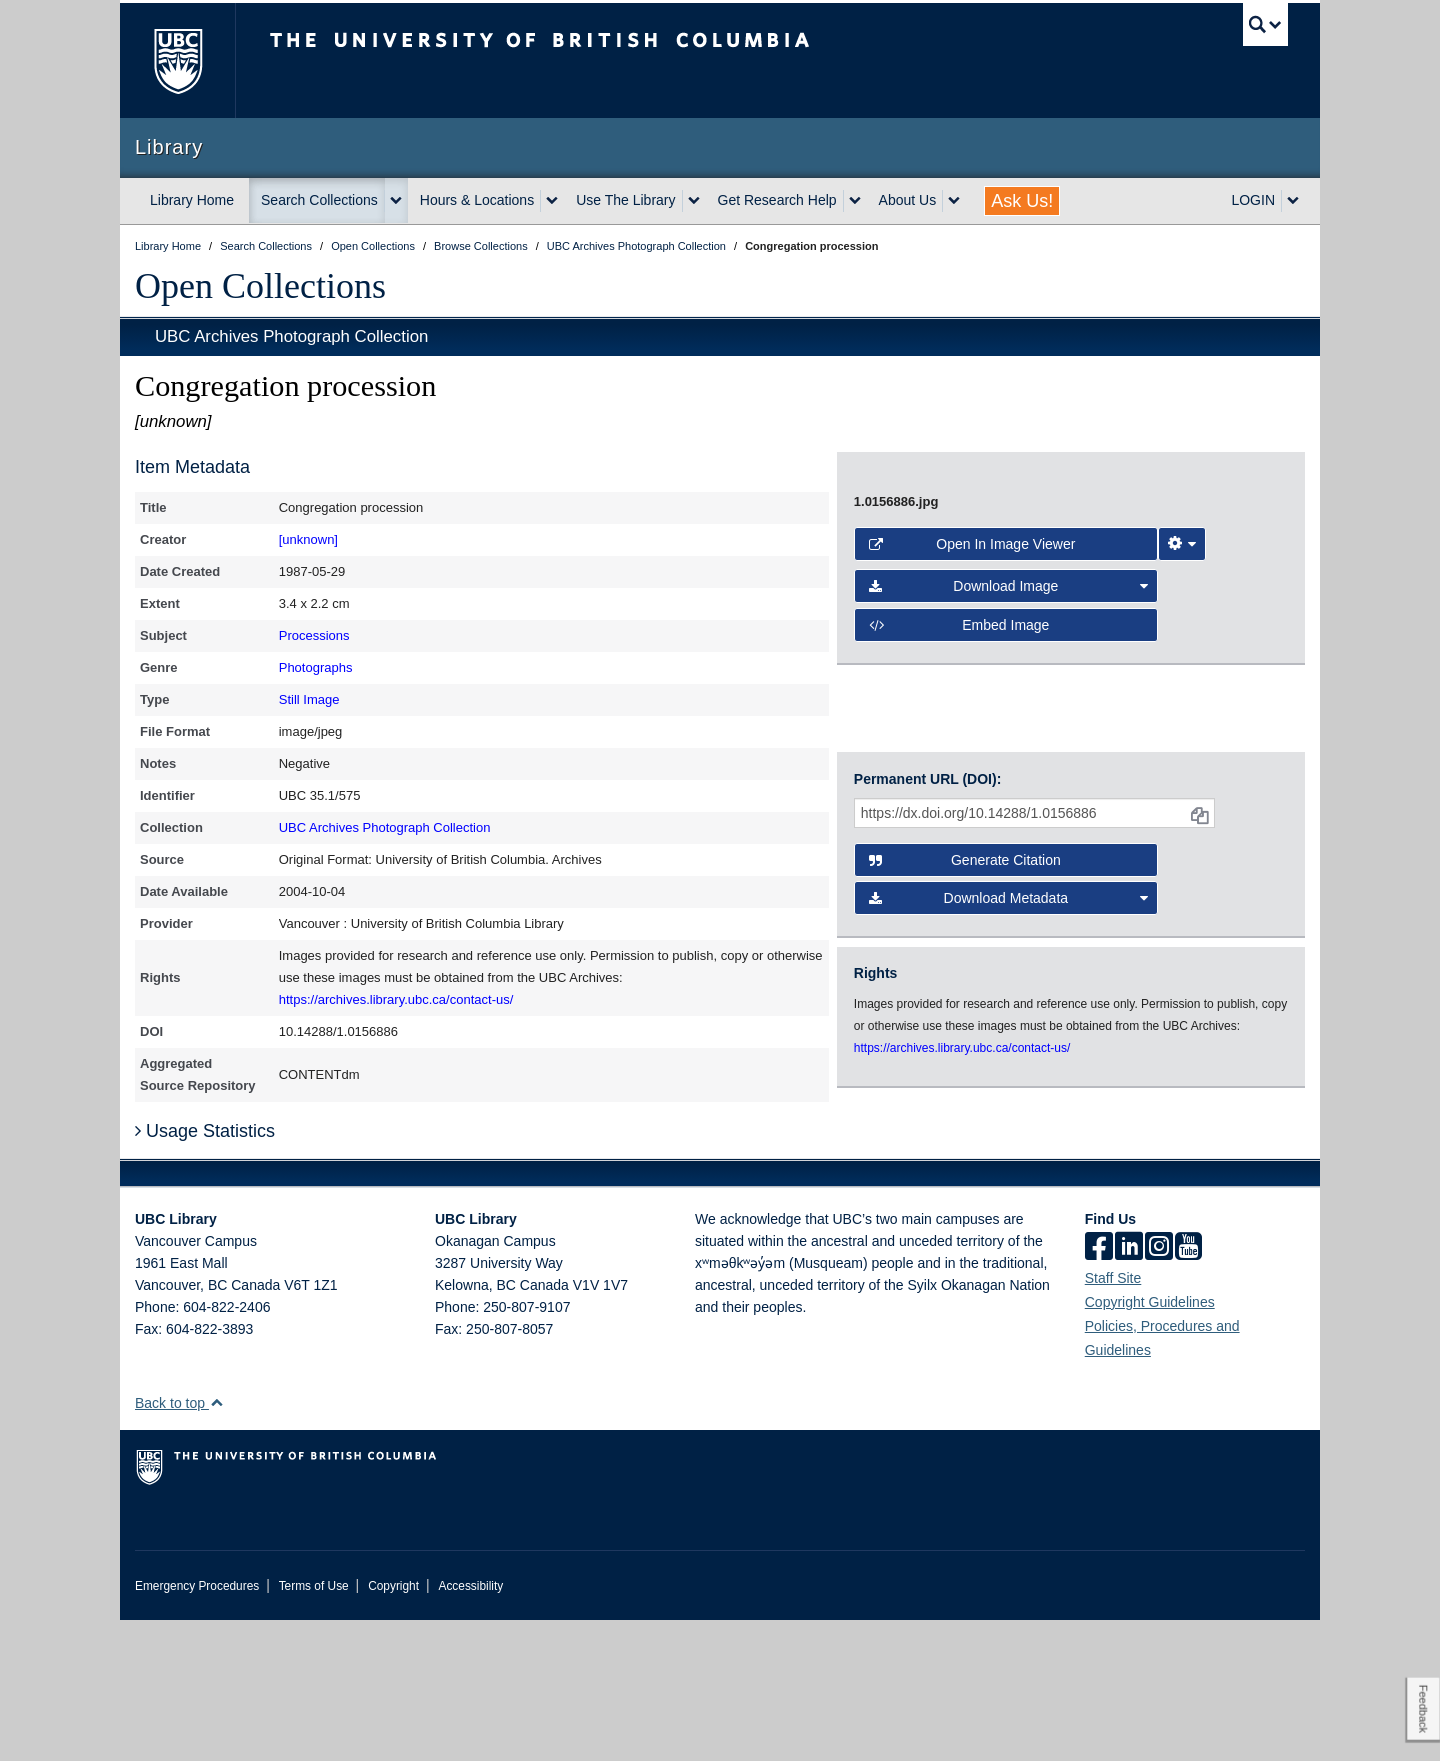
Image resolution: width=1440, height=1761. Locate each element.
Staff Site (1113, 1419)
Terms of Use (314, 1727)
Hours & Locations (477, 200)
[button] (216, 1543)
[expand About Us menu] (954, 201)
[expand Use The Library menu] (694, 201)
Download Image (1009, 826)
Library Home (192, 200)
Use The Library (625, 200)
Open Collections (260, 286)
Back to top (179, 1544)
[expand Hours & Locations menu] (552, 201)
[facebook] (1099, 1389)
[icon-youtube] (1188, 1389)
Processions (314, 635)
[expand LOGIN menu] (1293, 201)
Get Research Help (777, 200)
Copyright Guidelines (1150, 1443)
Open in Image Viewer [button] (972, 784)
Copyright (393, 1727)
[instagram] (1159, 1389)
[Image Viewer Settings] (1182, 784)
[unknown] (308, 539)
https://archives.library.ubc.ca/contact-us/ (396, 999)
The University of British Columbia (177, 60)
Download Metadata (1009, 1059)
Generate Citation (965, 1021)
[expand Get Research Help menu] (855, 201)
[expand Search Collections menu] (396, 201)
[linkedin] (1129, 1389)
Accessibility (470, 1727)
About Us (908, 200)
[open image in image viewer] (1054, 599)
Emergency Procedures (197, 1727)
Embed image (959, 865)
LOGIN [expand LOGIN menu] (1253, 200)
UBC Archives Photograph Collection (291, 336)
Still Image (309, 699)
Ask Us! (1022, 201)
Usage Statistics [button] (205, 1272)
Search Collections (319, 200)
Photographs (316, 667)
